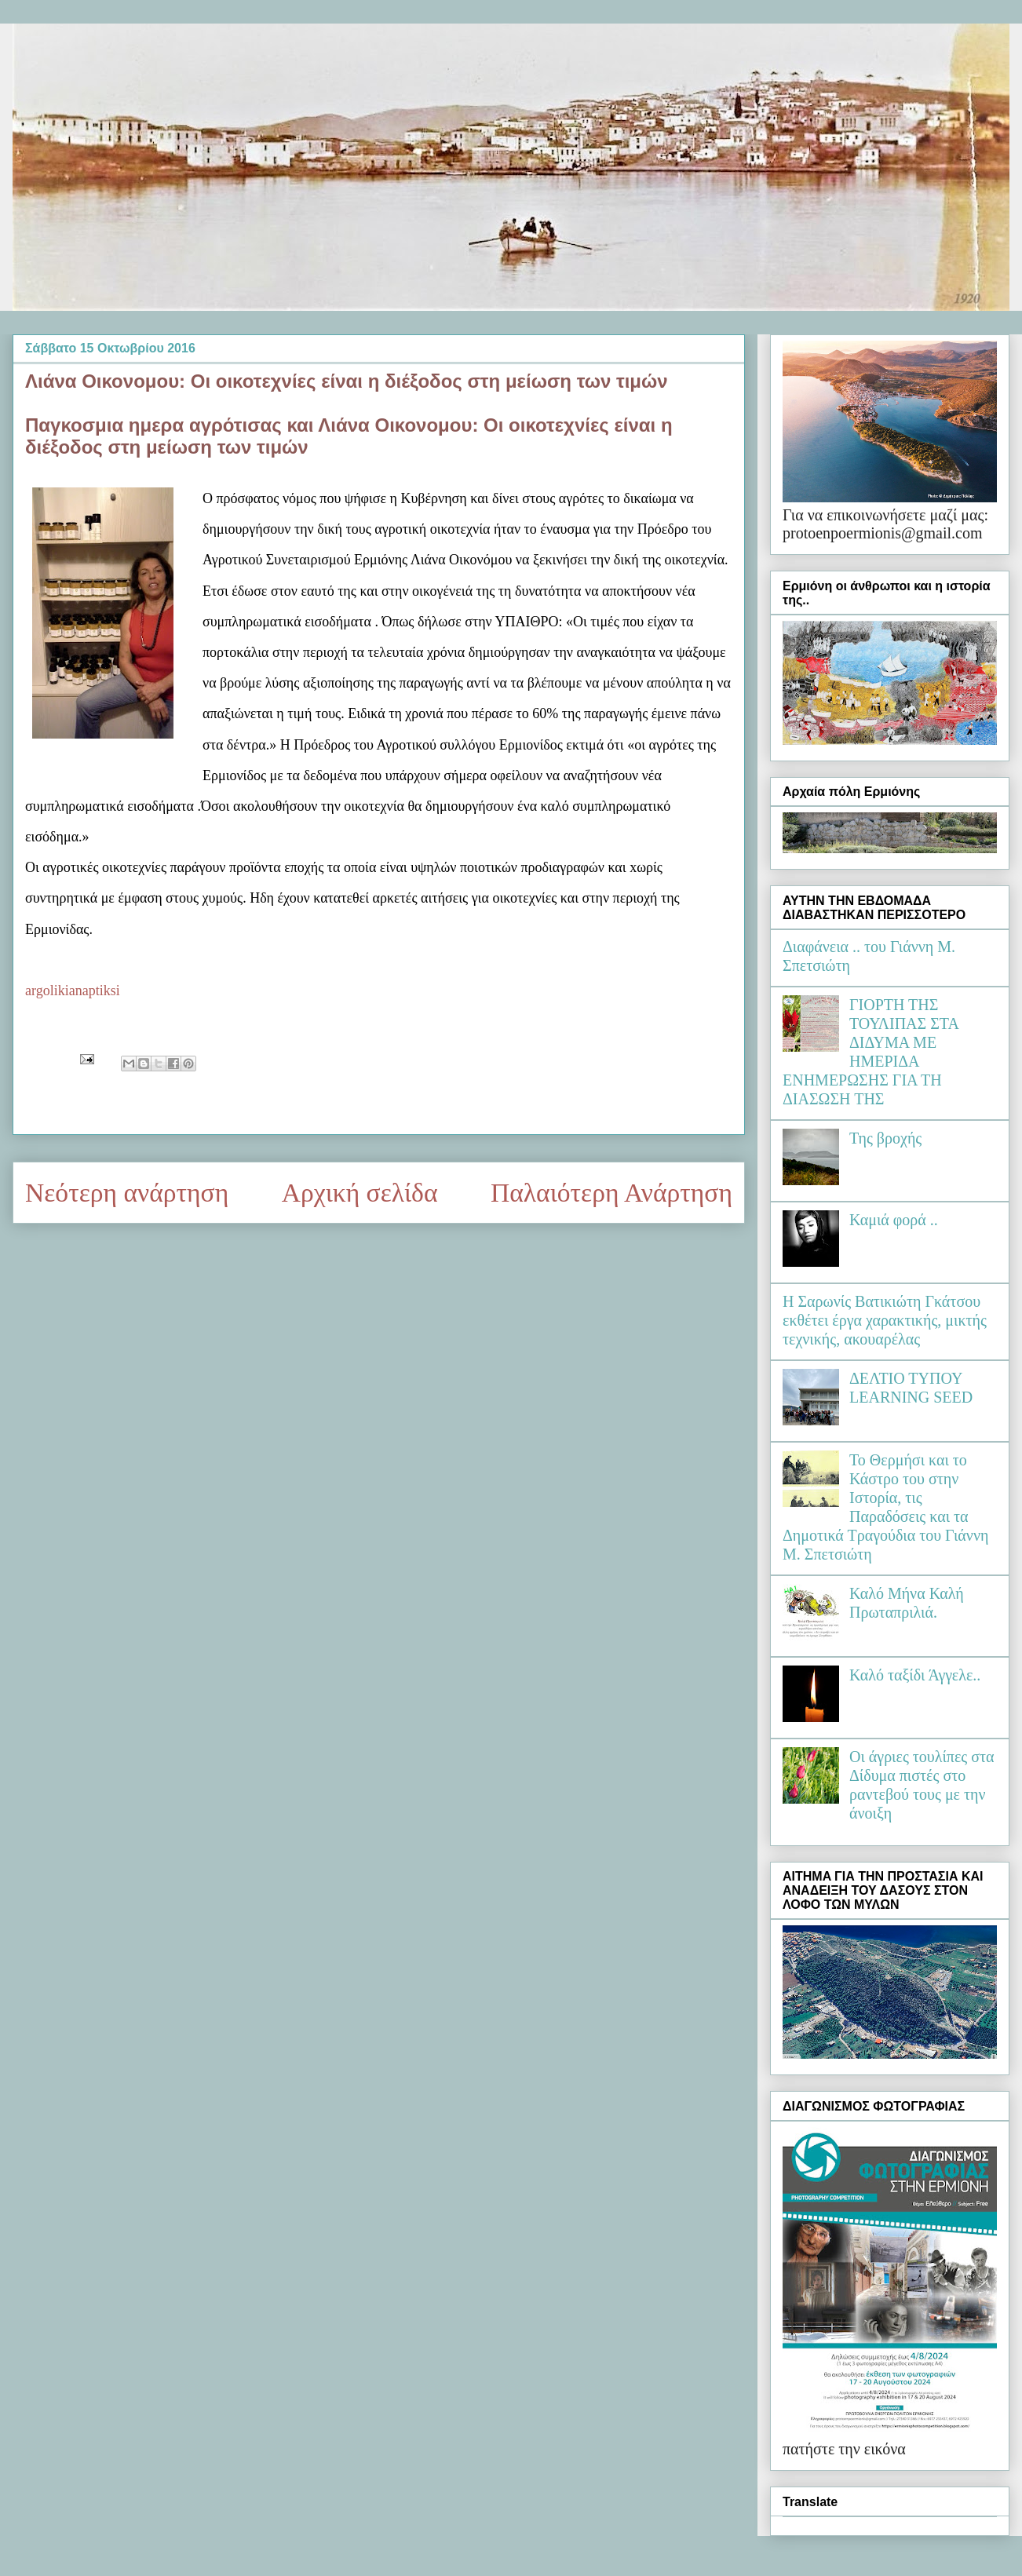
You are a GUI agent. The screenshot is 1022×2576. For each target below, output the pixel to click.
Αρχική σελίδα (360, 1192)
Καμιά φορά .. (893, 1219)
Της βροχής (885, 1138)
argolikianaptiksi (72, 990)
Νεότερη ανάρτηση (126, 1192)
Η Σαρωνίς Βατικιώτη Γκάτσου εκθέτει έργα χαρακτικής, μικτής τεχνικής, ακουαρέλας (885, 1320)
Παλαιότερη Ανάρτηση (611, 1192)
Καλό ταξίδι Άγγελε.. (914, 1675)
